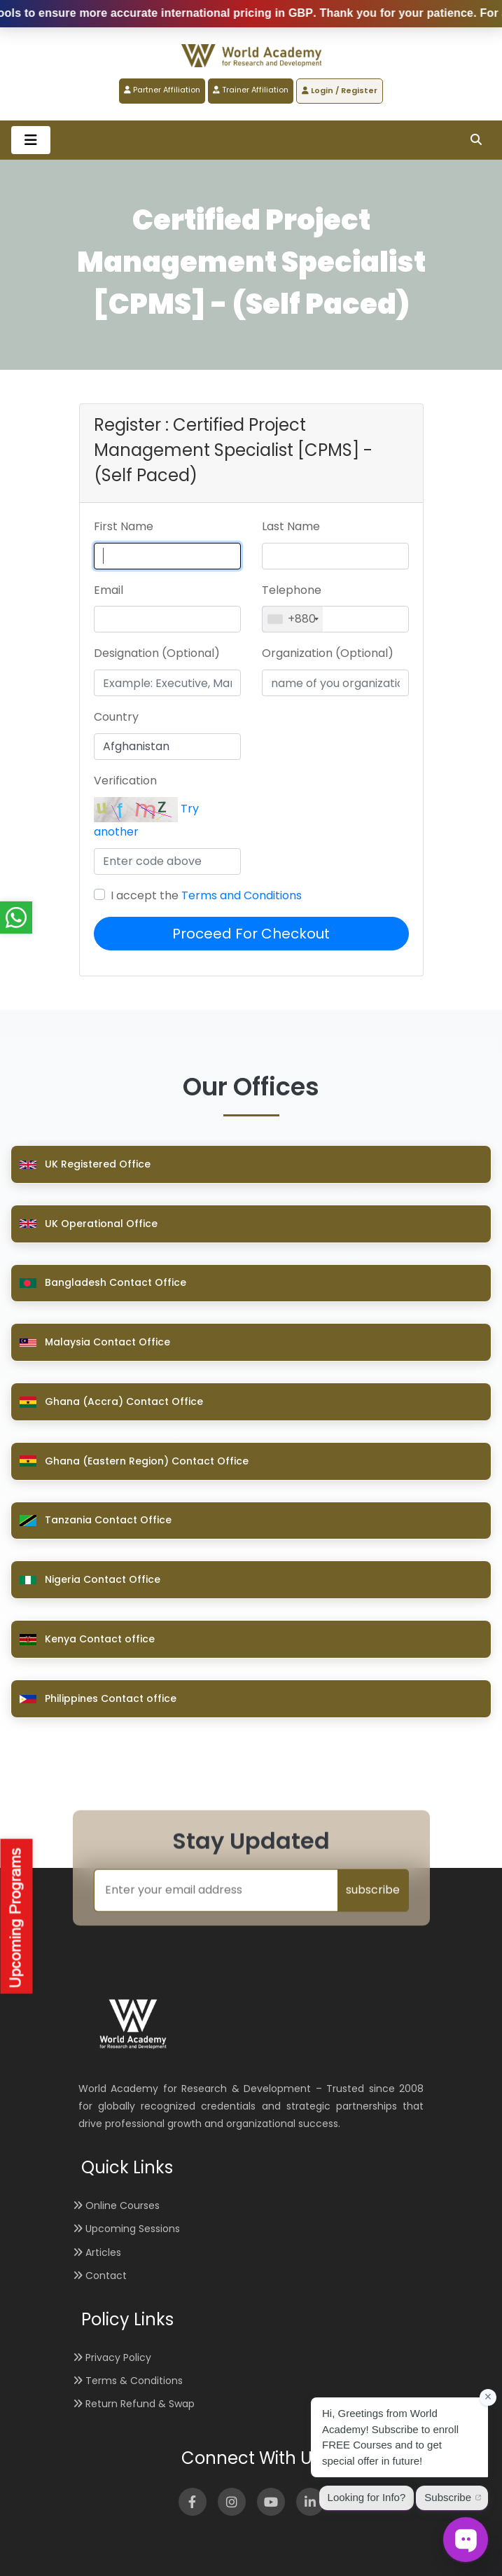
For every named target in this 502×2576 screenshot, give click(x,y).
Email (108, 590)
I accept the (206, 895)
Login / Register (339, 90)
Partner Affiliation (162, 89)
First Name (123, 526)
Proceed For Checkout (251, 933)
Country (116, 717)
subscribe (373, 1890)
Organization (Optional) (327, 653)
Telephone (291, 590)
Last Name (291, 526)
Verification (125, 781)
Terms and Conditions (241, 895)
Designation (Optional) (157, 653)
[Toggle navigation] (30, 140)
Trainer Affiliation (250, 89)
